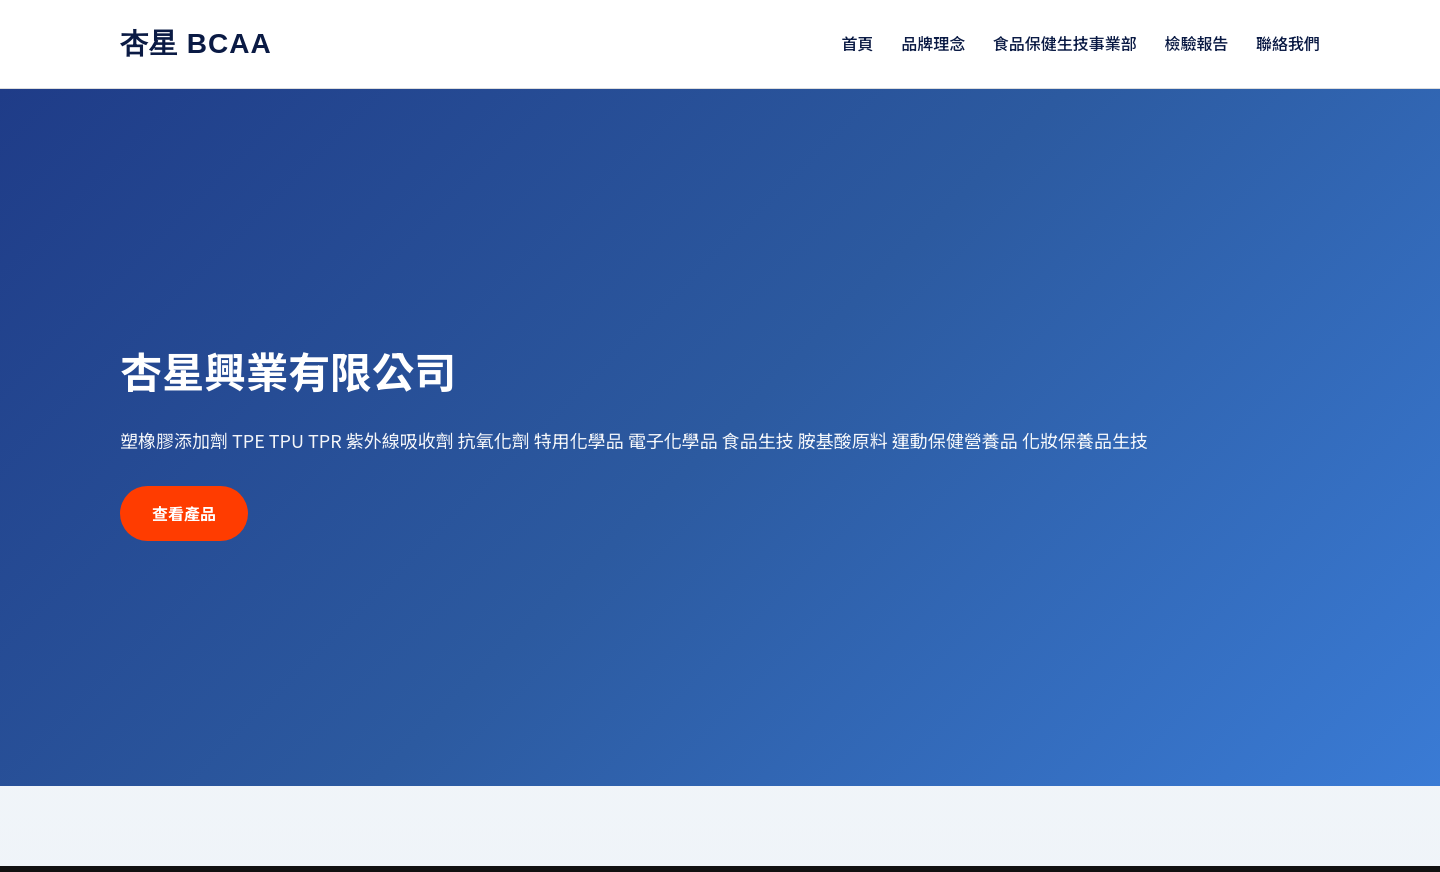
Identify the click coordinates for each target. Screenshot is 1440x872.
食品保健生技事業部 (1065, 43)
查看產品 (184, 513)
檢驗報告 (1196, 43)
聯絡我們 (1288, 43)
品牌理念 (933, 43)
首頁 (858, 43)
